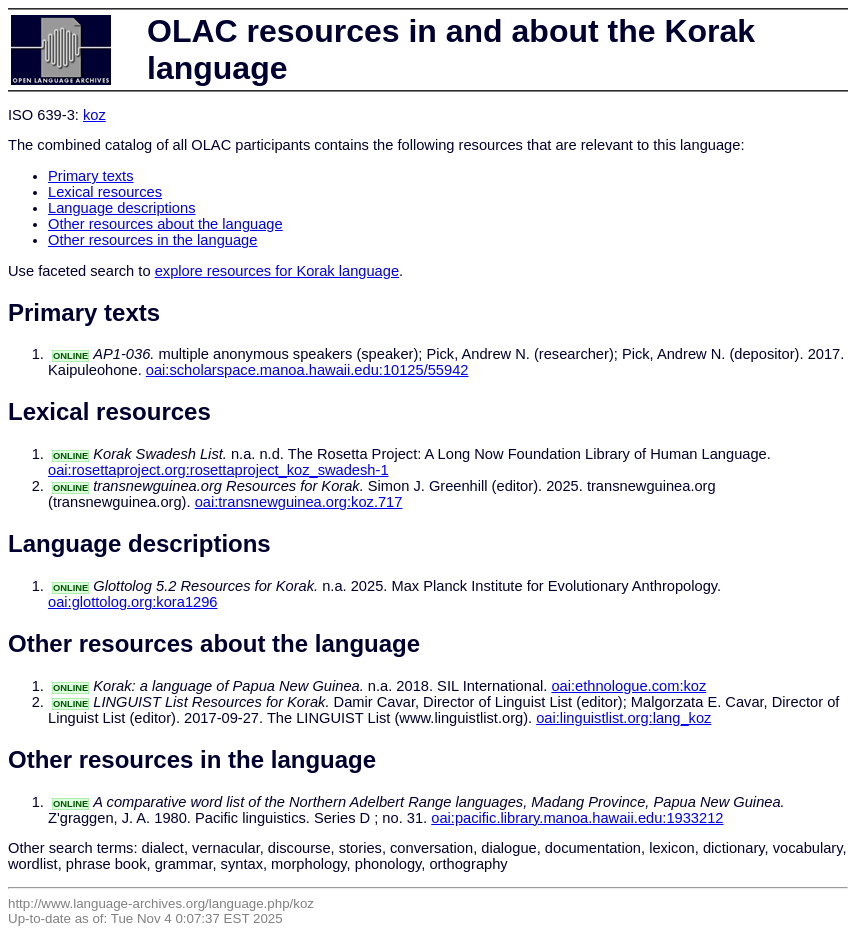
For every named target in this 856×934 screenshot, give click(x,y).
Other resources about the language (165, 224)
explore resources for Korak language (277, 271)
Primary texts (91, 176)
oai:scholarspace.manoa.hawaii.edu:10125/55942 (307, 370)
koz (94, 115)
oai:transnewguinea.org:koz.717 (299, 502)
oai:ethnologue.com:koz (628, 686)
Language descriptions (122, 208)
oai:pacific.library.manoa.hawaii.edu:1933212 (577, 818)
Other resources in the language (152, 240)
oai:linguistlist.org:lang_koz (623, 718)
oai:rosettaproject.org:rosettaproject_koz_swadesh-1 (218, 470)
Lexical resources (105, 192)
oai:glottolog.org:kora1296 (132, 602)
